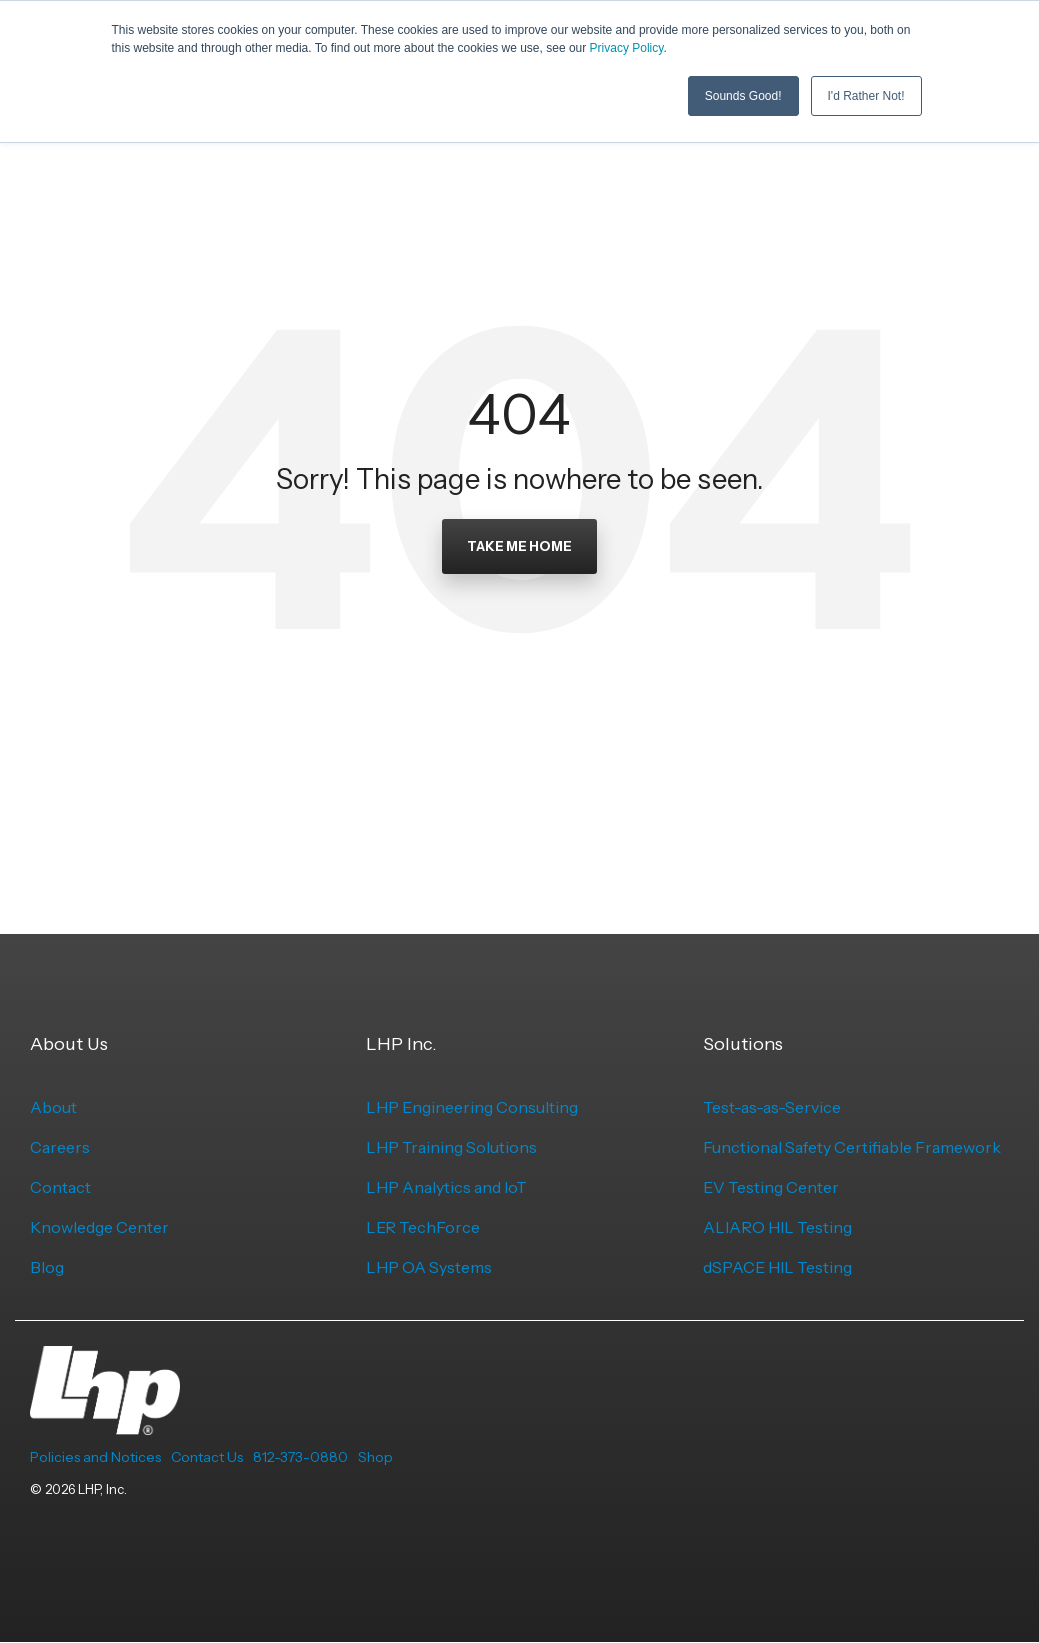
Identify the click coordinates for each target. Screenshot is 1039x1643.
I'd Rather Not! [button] (866, 95)
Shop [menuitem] (375, 1457)
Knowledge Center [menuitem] (99, 1227)
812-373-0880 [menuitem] (300, 1457)
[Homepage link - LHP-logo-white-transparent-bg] (105, 1424)
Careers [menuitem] (60, 1147)
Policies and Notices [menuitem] (95, 1457)
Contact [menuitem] (60, 1187)
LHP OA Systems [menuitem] (429, 1267)
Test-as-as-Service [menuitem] (772, 1107)
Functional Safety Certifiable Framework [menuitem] (852, 1147)
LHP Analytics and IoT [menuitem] (446, 1187)
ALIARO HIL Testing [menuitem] (777, 1227)
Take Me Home (519, 546)
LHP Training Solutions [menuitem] (451, 1147)
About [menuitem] (53, 1107)
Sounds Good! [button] (743, 95)
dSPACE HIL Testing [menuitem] (777, 1267)
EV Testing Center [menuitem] (771, 1187)
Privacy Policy (627, 48)
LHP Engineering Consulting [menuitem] (472, 1107)
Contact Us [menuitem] (207, 1457)
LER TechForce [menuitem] (423, 1227)
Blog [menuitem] (47, 1267)
